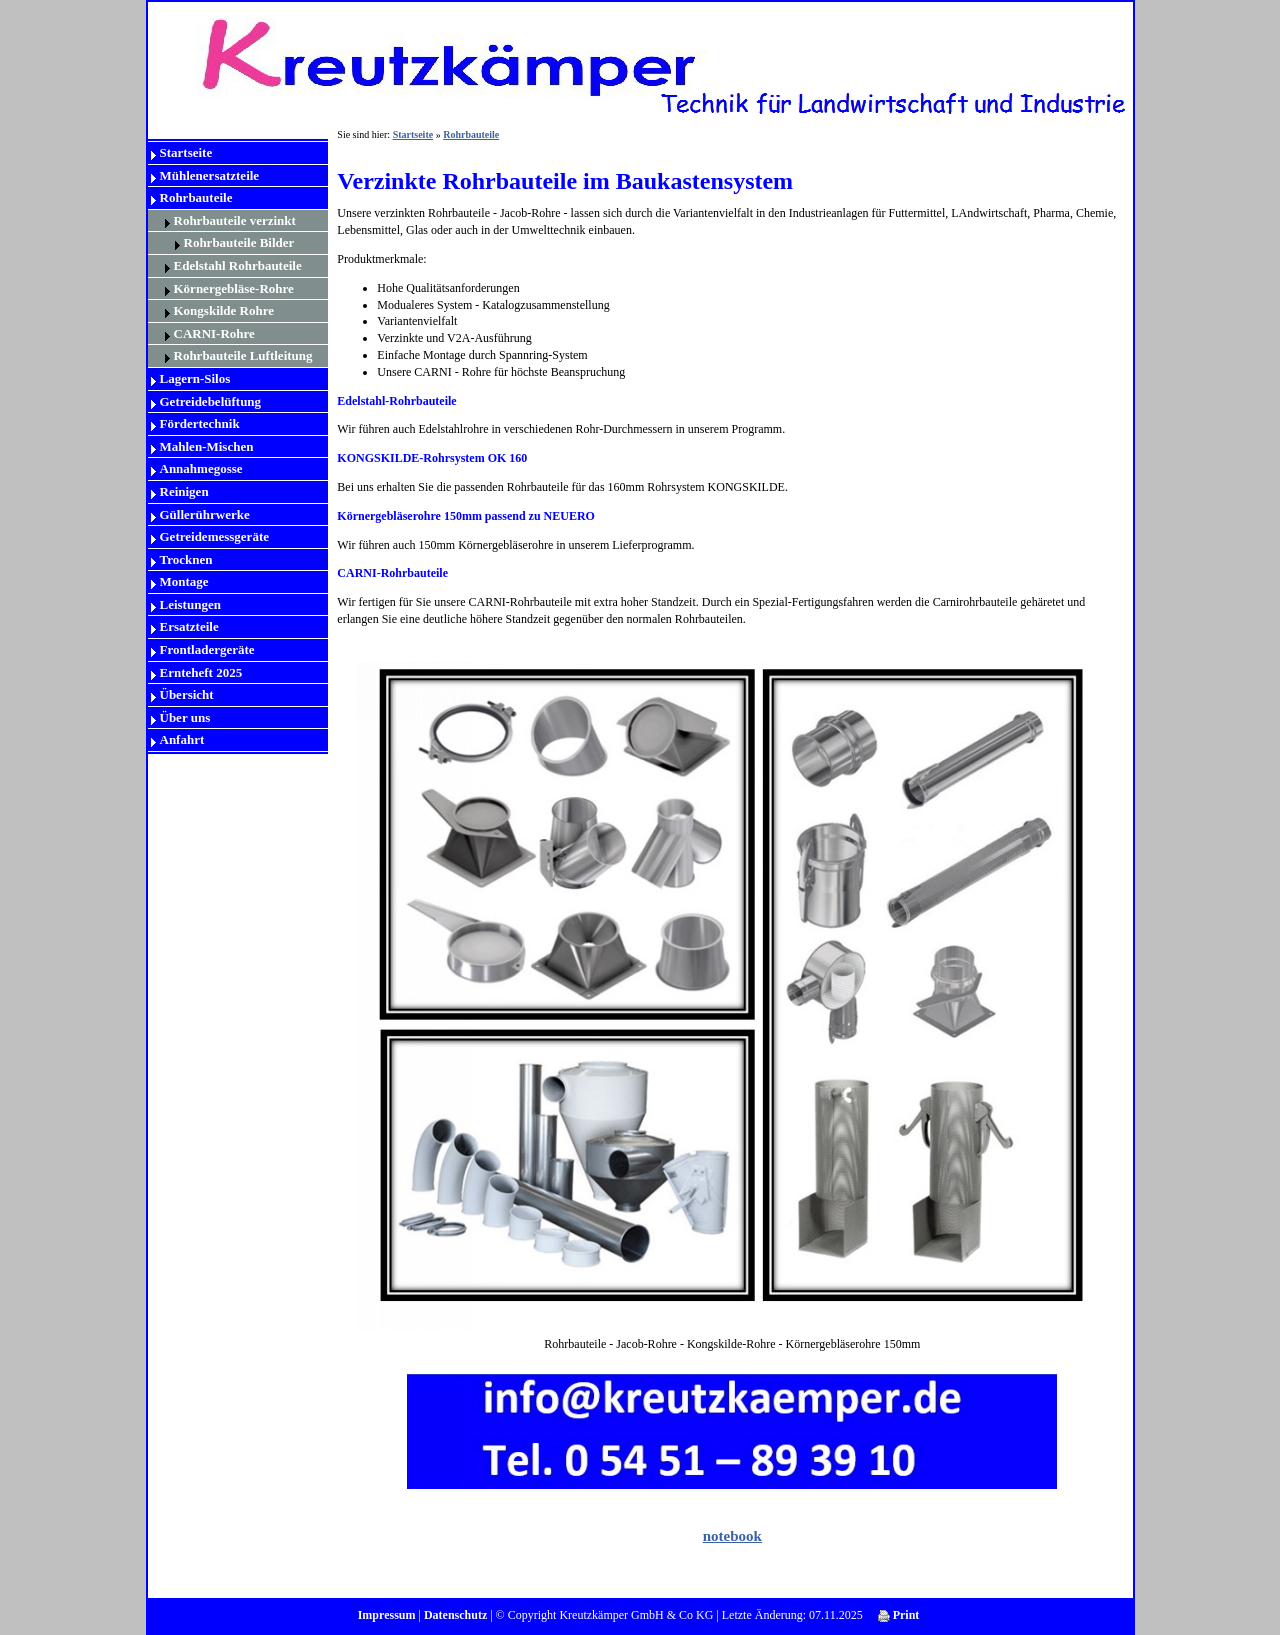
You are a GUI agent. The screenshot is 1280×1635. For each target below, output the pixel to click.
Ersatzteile (189, 626)
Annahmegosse (201, 468)
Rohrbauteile (196, 197)
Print (899, 1615)
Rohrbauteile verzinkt (235, 220)
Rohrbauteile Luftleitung (243, 355)
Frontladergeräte (207, 649)
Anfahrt (182, 739)
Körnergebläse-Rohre (234, 288)
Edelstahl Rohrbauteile (238, 265)
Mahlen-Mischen (207, 446)
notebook (732, 1536)
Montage (184, 581)
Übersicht (187, 694)
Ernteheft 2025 (201, 672)
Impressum (387, 1615)
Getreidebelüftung (211, 401)
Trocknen (186, 559)
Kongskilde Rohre (224, 310)
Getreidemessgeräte (214, 536)
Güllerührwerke (205, 514)
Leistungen (190, 604)
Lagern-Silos (195, 378)
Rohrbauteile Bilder (239, 242)
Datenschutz (455, 1615)
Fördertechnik (200, 423)
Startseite (186, 152)
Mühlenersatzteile (210, 175)
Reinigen (184, 491)
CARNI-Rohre (214, 333)
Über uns (185, 717)
